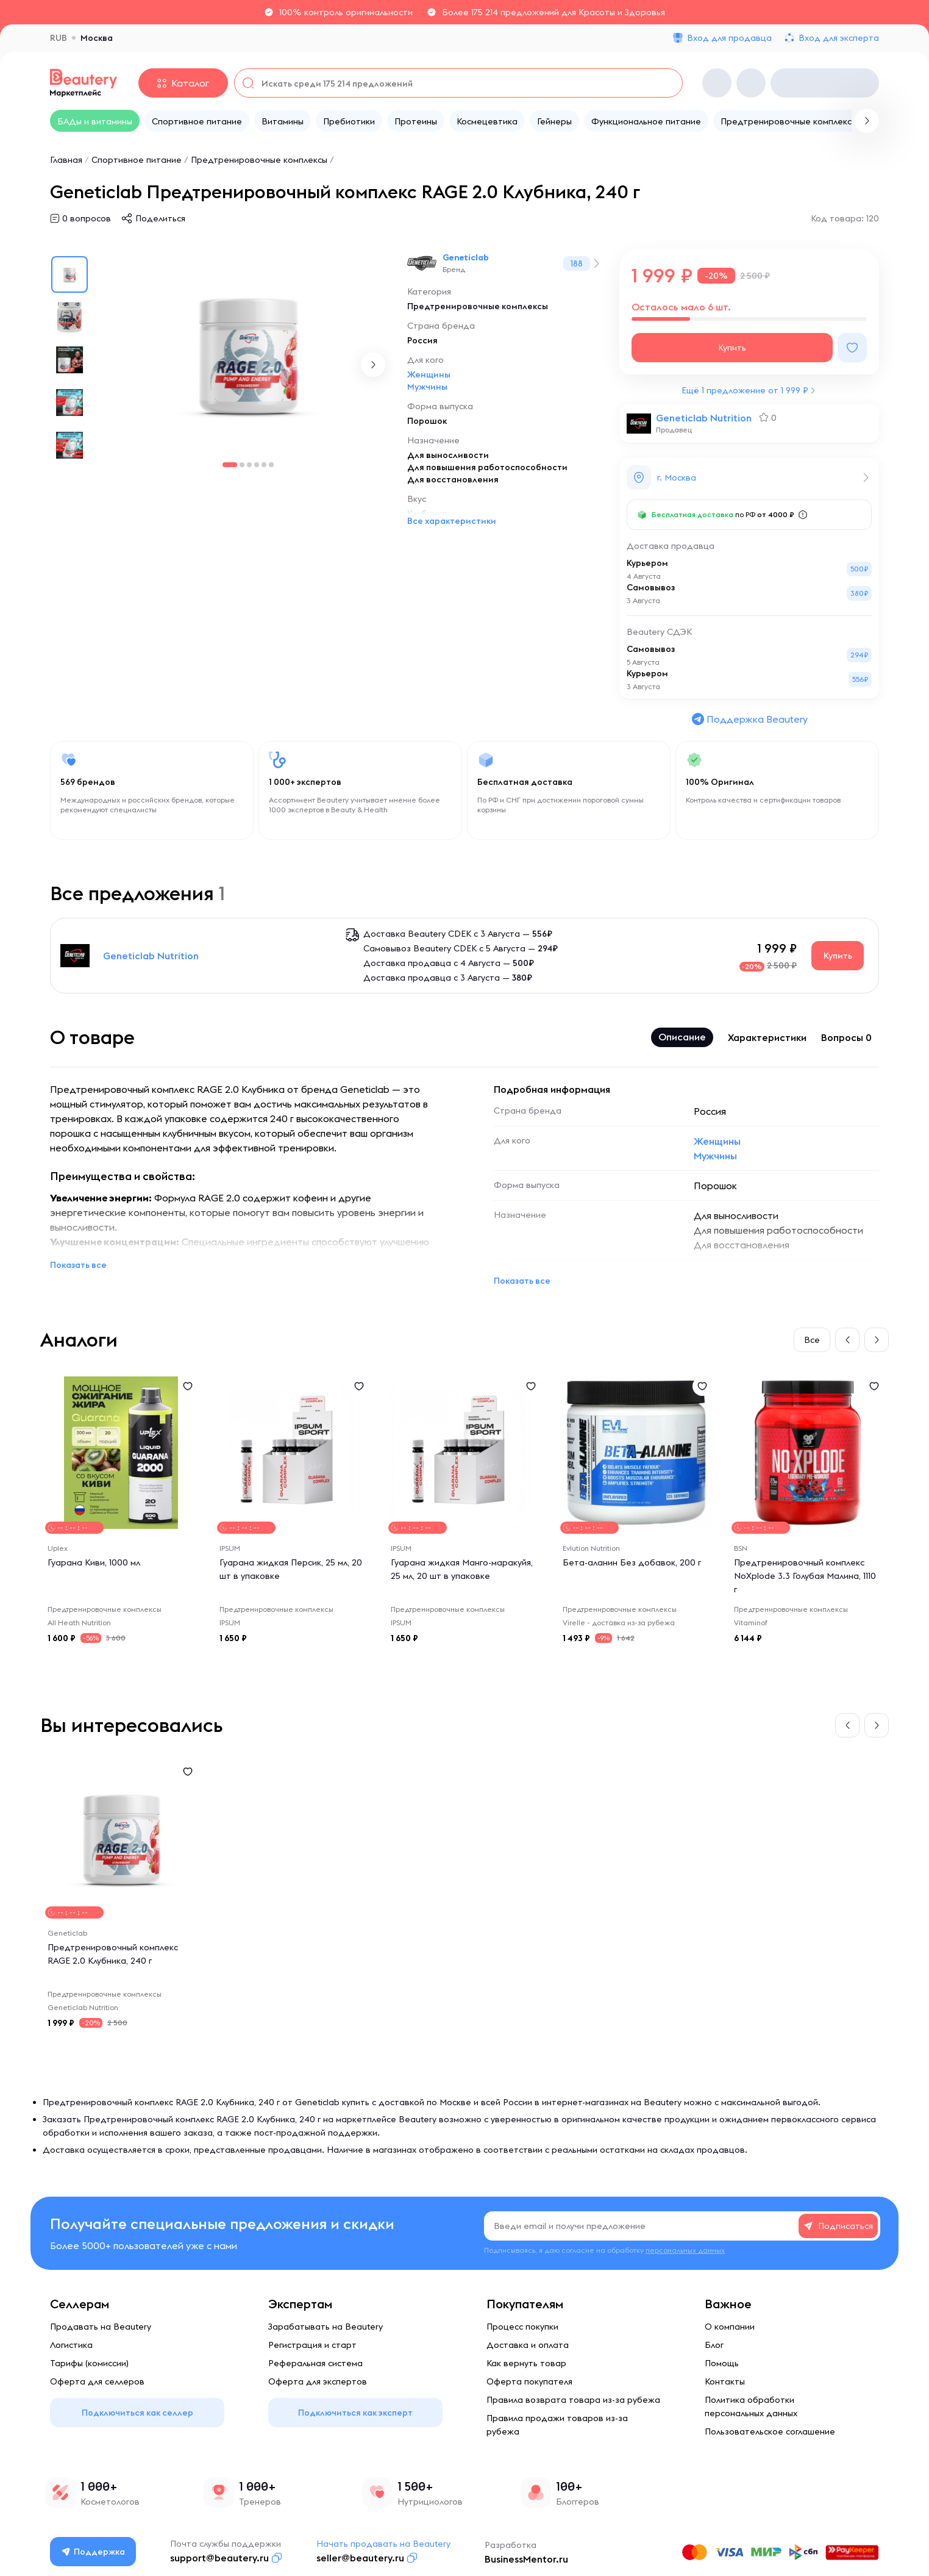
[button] (373, 364)
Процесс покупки (522, 2326)
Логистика (71, 2344)
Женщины (428, 374)
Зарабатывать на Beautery (325, 2326)
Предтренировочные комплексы (259, 159)
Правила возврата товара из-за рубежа (573, 2399)
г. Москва (676, 477)
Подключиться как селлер (137, 2412)
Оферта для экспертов (317, 2381)
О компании (730, 2326)
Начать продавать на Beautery (383, 2543)
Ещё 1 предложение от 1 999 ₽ (745, 390)
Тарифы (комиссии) (89, 2363)
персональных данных (685, 2250)
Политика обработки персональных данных (751, 2406)
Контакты (725, 2381)
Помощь (722, 2363)
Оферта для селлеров (97, 2381)
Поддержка (93, 2551)
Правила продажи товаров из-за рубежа (557, 2425)
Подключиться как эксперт (355, 2412)
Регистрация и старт (312, 2344)
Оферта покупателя (529, 2381)
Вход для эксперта (839, 37)
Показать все (78, 1264)
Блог (714, 2344)
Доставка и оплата (527, 2344)
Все (812, 1339)
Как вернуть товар (526, 2363)
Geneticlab (466, 257)
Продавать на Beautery (100, 2326)
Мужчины (427, 386)
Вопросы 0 (846, 1037)
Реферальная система (315, 2363)
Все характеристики (451, 520)
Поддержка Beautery (749, 719)
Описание (682, 1037)
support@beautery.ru (219, 2558)
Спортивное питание (136, 159)
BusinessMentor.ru (526, 2559)
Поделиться (160, 218)
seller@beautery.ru (360, 2558)
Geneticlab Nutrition (704, 418)
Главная (66, 159)
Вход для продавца (729, 37)
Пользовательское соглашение (770, 2431)
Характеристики (767, 1037)
